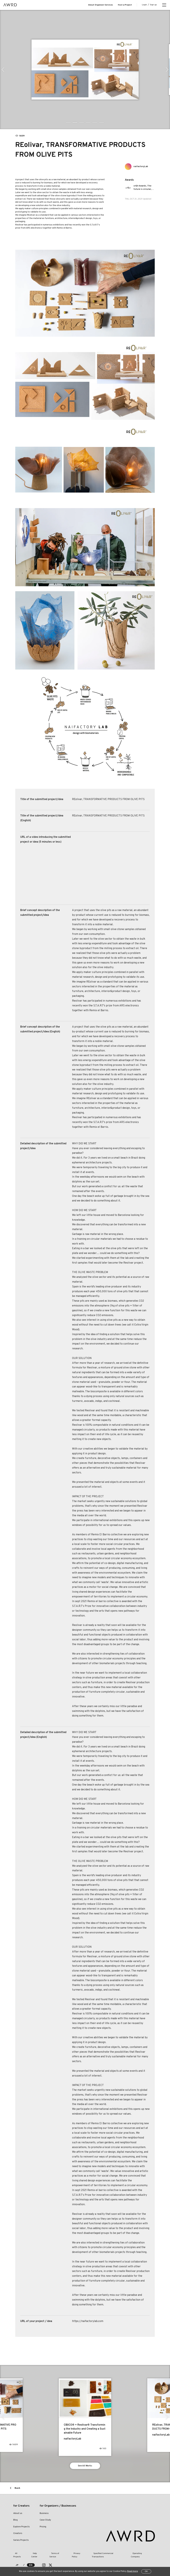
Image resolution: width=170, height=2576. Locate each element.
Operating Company (128, 2554)
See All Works (85, 2466)
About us (17, 2514)
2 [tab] (75, 122)
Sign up (153, 4)
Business (44, 2514)
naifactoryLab (142, 166)
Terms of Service (51, 2554)
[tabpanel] (85, 69)
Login (144, 4)
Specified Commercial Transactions (98, 2554)
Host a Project (125, 5)
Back (17, 2489)
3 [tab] (81, 122)
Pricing (43, 2527)
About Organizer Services (100, 5)
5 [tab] (94, 122)
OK (146, 2571)
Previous (2, 69)
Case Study (45, 2521)
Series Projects (21, 2541)
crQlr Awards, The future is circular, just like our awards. (144, 187)
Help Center (34, 2554)
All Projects (18, 2554)
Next (167, 69)
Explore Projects (21, 2527)
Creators (17, 2534)
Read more (132, 2571)
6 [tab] (101, 122)
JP (17, 2562)
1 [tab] (68, 122)
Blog (15, 2521)
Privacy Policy (70, 2554)
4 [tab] (88, 122)
